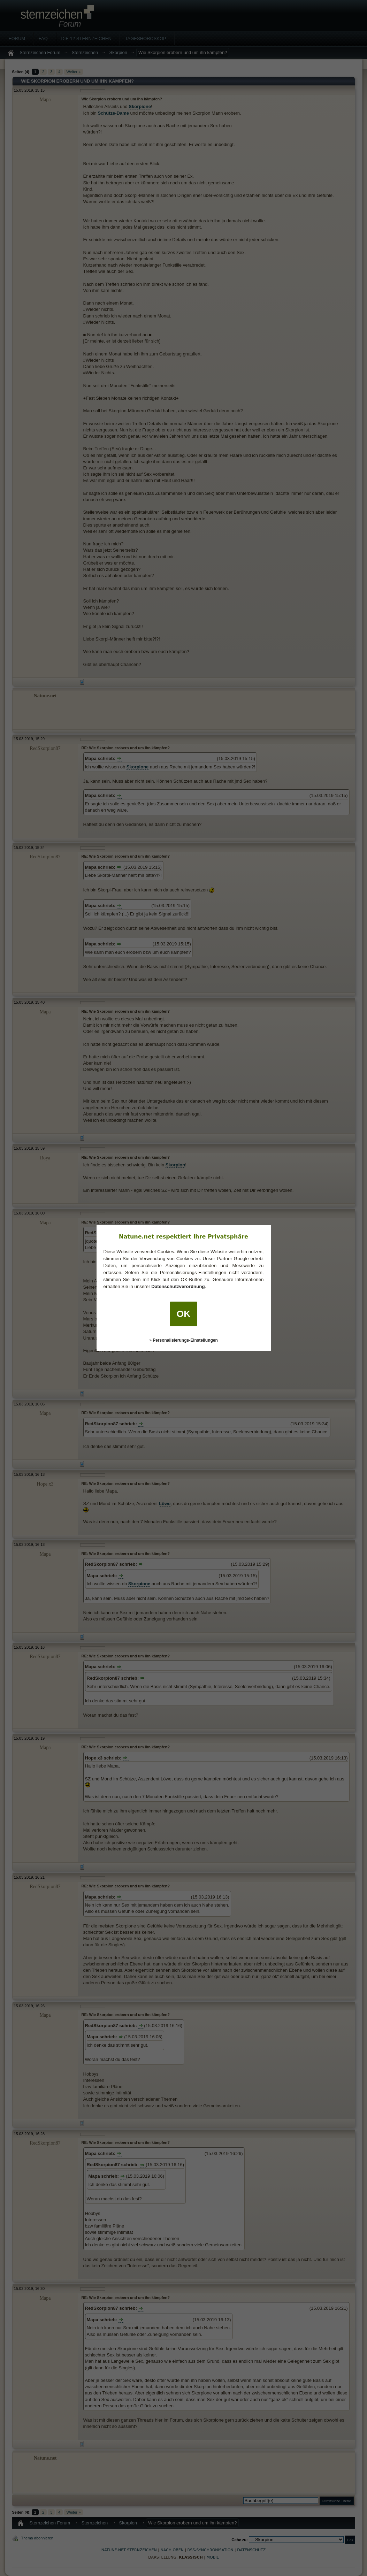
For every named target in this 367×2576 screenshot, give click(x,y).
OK (184, 1314)
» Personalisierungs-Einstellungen (183, 1340)
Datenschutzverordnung (178, 1286)
